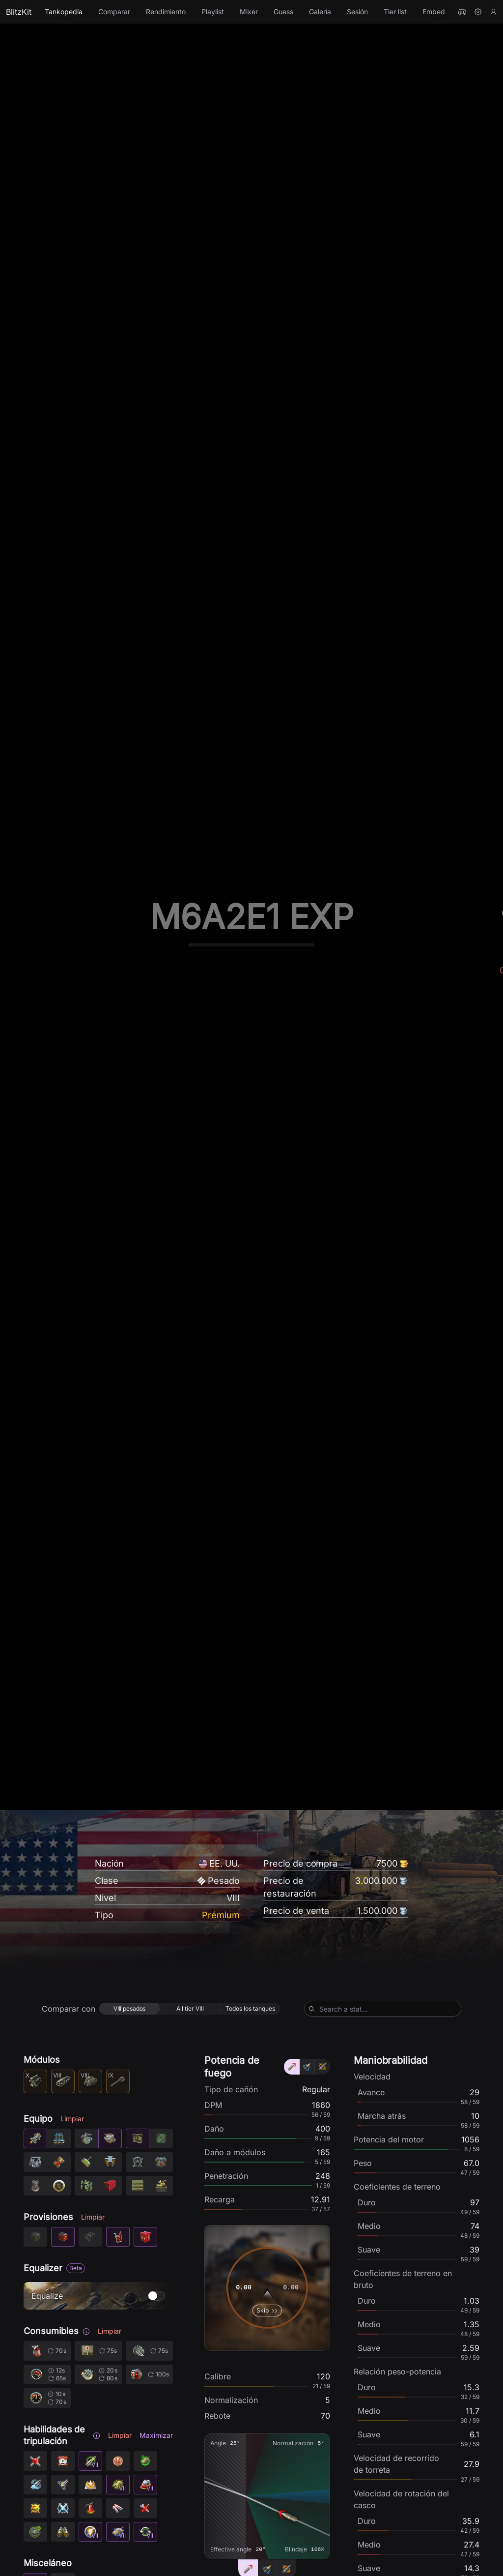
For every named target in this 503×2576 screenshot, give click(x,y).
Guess (283, 11)
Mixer (249, 11)
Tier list (395, 11)
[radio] (129, 2318)
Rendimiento (166, 11)
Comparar (114, 11)
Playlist (212, 11)
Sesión (357, 11)
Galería (320, 11)
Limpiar (72, 2428)
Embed (433, 11)
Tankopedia (64, 11)
